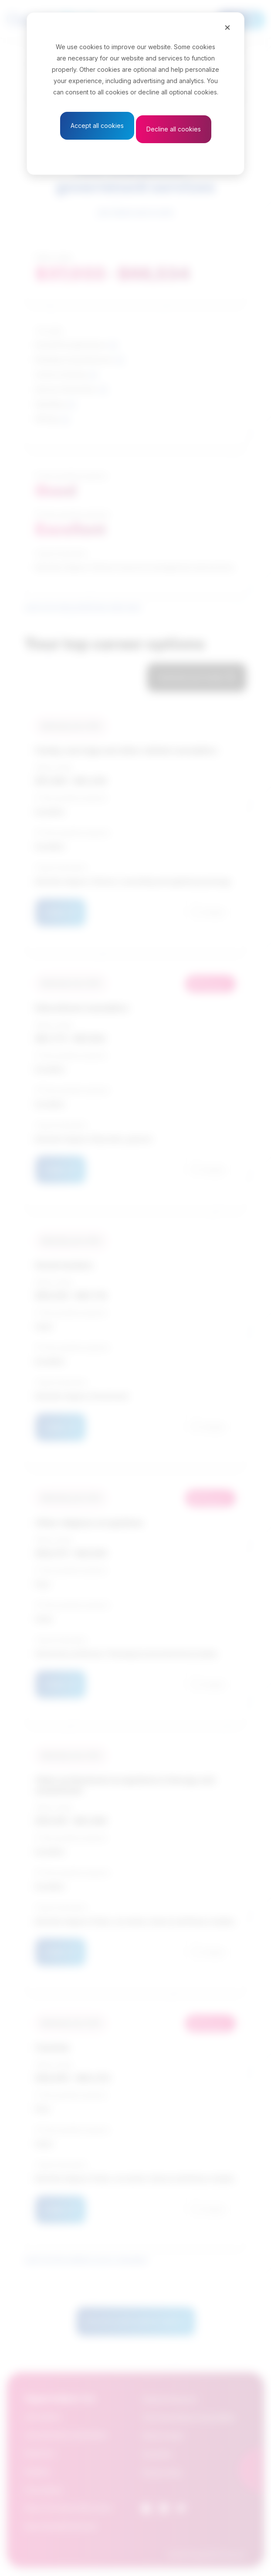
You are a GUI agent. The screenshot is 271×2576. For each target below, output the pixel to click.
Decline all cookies (173, 129)
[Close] (227, 27)
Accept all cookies (97, 125)
